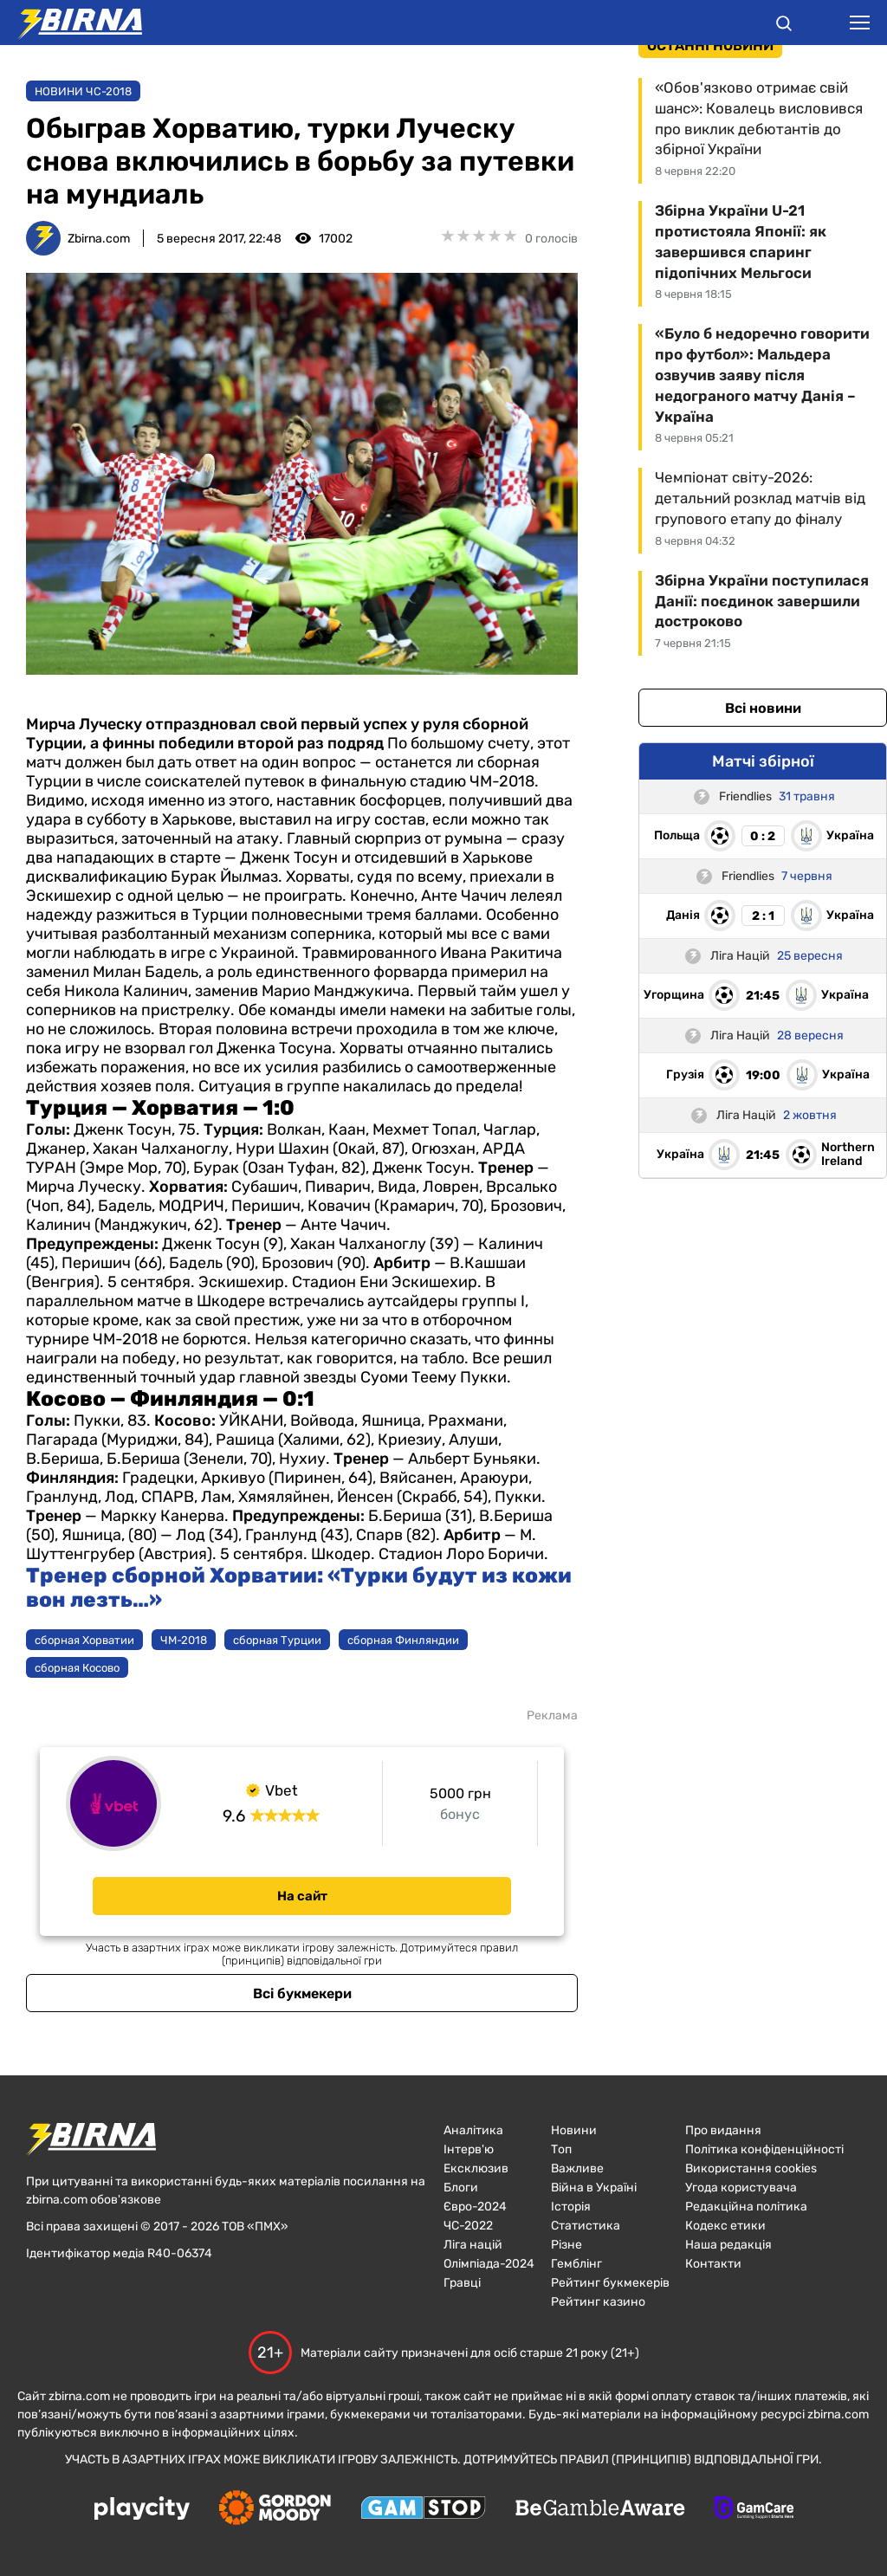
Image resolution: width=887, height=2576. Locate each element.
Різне (566, 2244)
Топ (561, 2149)
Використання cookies (751, 2168)
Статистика (585, 2225)
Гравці (462, 2282)
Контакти (713, 2263)
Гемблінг (576, 2263)
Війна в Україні (594, 2187)
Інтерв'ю (469, 2149)
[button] (784, 26)
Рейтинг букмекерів (610, 2282)
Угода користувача (741, 2187)
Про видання (723, 2130)
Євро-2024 (475, 2206)
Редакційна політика (746, 2206)
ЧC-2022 (468, 2225)
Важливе (577, 2168)
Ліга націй (473, 2244)
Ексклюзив (476, 2168)
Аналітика (473, 2130)
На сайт (302, 1896)
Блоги (461, 2187)
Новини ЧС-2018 (83, 91)
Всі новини (763, 708)
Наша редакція (728, 2244)
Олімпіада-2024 (489, 2263)
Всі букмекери (302, 1993)
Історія (571, 2206)
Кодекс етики (725, 2225)
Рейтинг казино (598, 2301)
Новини (574, 2130)
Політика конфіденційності (764, 2149)
